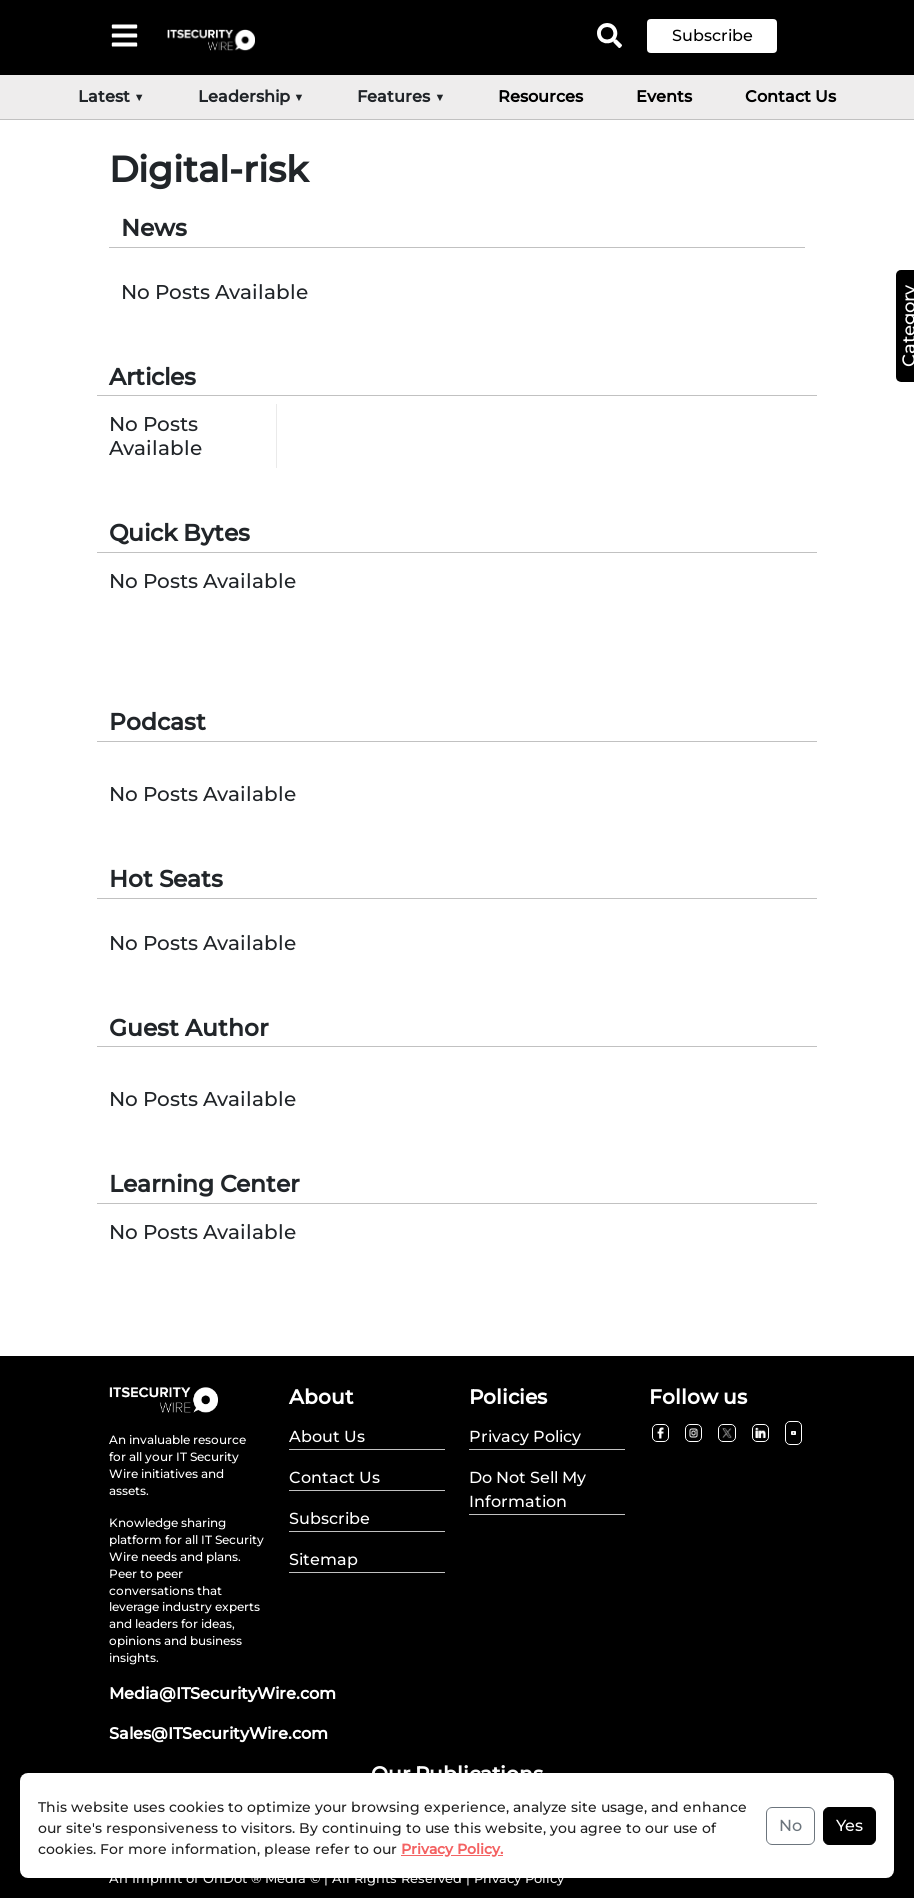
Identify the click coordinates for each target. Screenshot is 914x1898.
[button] (727, 36)
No (790, 1825)
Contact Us (790, 96)
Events (664, 96)
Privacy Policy (519, 1878)
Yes (849, 1825)
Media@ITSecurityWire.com (222, 1693)
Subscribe (712, 35)
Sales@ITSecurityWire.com (218, 1733)
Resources (540, 96)
